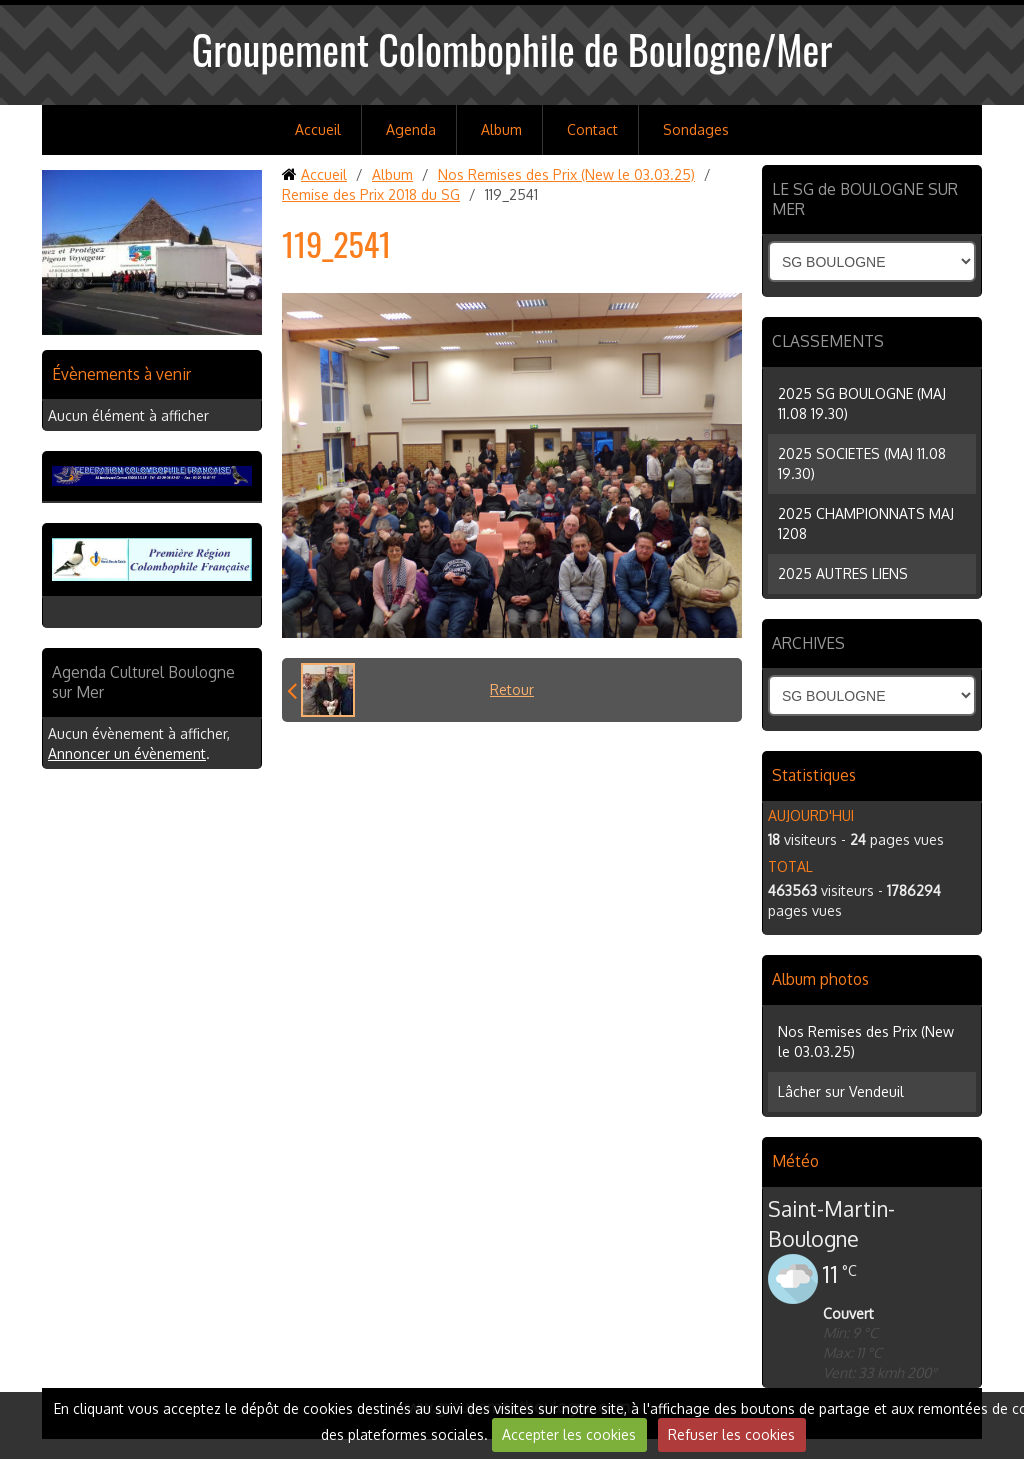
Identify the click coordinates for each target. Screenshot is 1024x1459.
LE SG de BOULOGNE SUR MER (865, 199)
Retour (512, 689)
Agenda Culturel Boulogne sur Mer (143, 682)
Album (501, 129)
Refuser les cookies (731, 1434)
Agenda (411, 129)
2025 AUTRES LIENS (843, 573)
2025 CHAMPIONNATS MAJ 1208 (866, 523)
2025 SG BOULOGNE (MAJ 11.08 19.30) (862, 403)
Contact (592, 129)
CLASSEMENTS (828, 341)
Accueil (318, 129)
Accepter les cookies (569, 1434)
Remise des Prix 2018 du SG (371, 194)
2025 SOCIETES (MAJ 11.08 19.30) (862, 463)
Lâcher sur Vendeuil (841, 1091)
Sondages (696, 129)
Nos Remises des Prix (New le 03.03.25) (566, 174)
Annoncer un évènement (127, 753)
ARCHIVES (808, 643)
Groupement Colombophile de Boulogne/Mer (512, 49)
